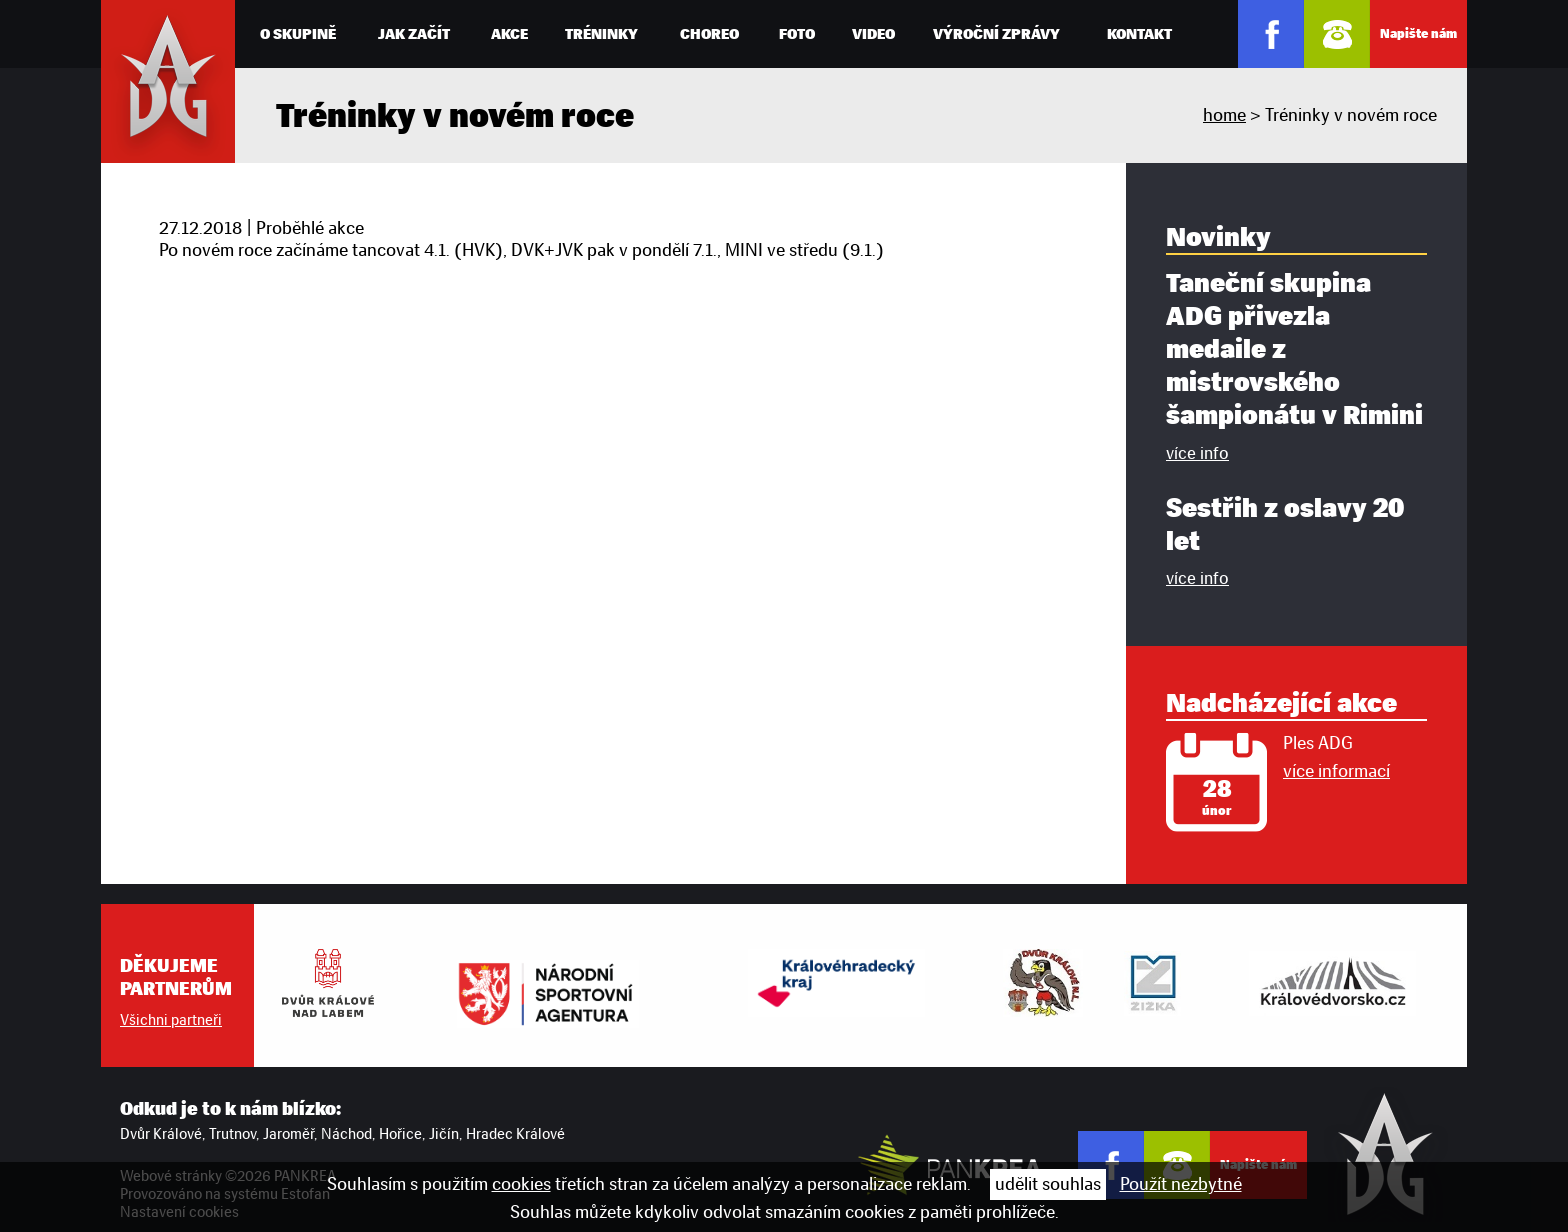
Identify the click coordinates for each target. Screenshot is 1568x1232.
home (1224, 115)
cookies (521, 1184)
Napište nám (1418, 33)
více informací (1336, 771)
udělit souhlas (1048, 1184)
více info (1197, 453)
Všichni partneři (171, 1020)
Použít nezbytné (1181, 1184)
